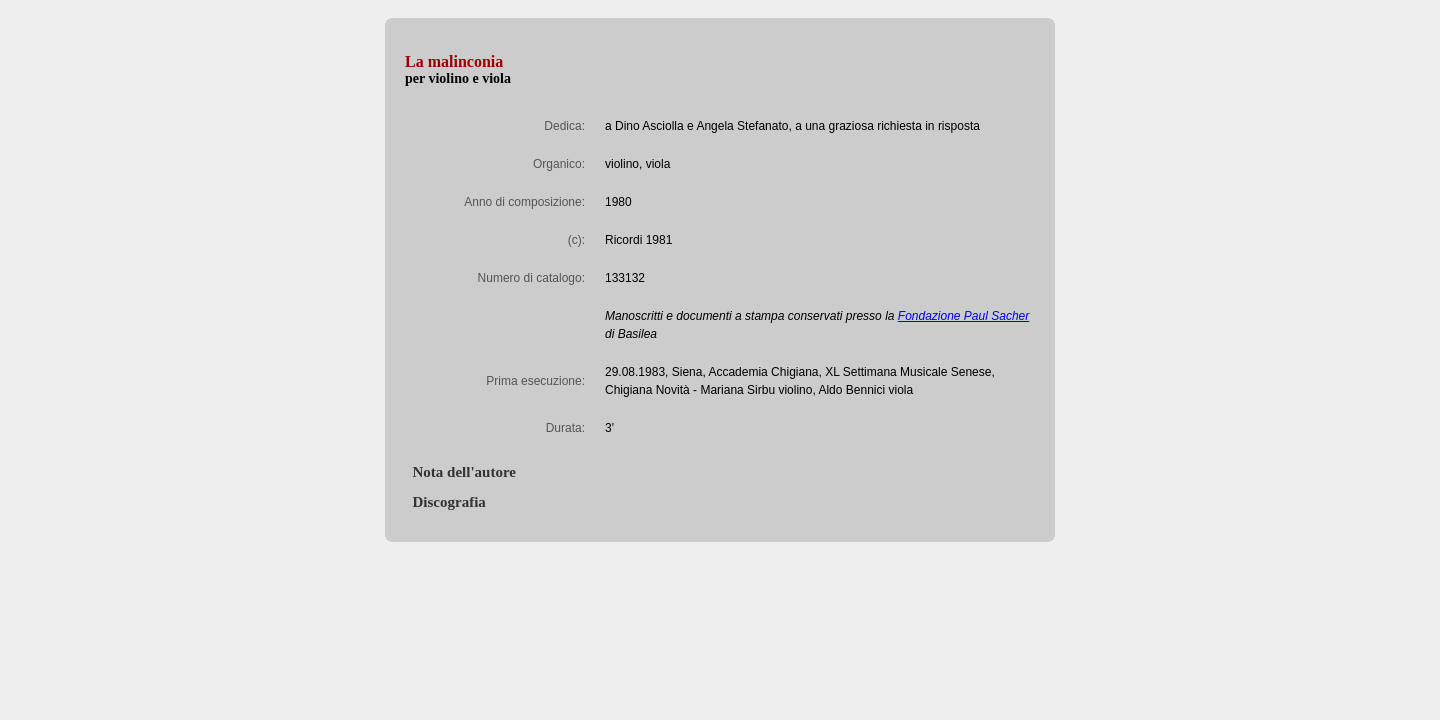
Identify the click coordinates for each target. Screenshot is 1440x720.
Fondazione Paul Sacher (963, 316)
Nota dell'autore (460, 472)
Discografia (445, 502)
